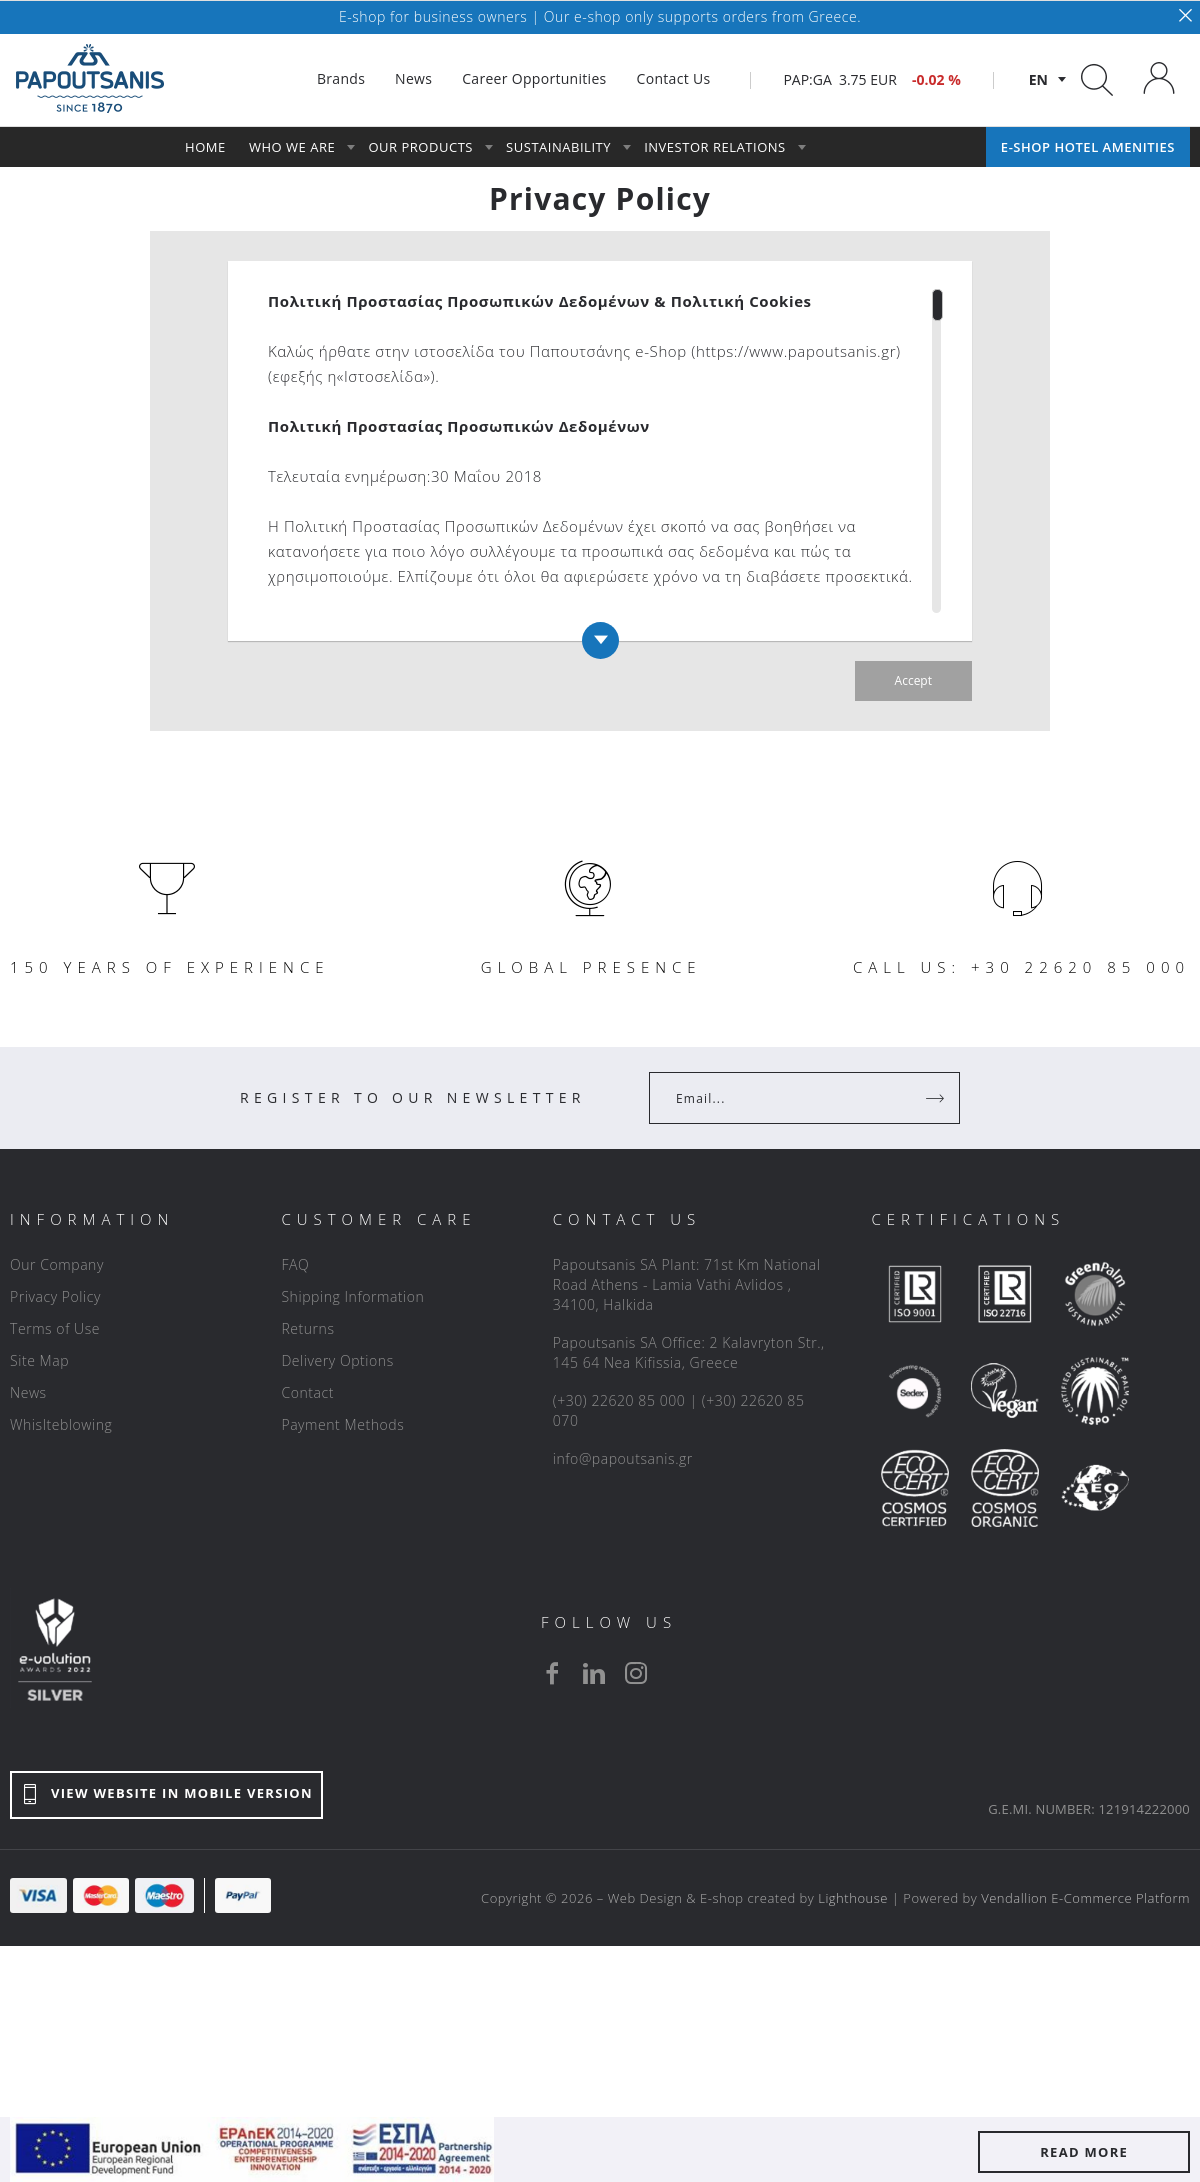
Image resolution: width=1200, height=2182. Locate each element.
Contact (307, 1392)
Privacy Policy (55, 1296)
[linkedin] (594, 1673)
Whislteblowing (61, 1424)
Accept (913, 680)
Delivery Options (337, 1360)
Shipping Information (352, 1296)
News (28, 1392)
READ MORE (1084, 2152)
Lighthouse (853, 1898)
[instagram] (636, 1673)
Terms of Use (55, 1328)
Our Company (57, 1264)
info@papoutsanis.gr (623, 1458)
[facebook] (552, 1673)
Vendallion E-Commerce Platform (1085, 1898)
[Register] (937, 1098)
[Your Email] (790, 1098)
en (1038, 79)
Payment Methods (342, 1424)
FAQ (295, 1264)
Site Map (39, 1360)
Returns (307, 1328)
